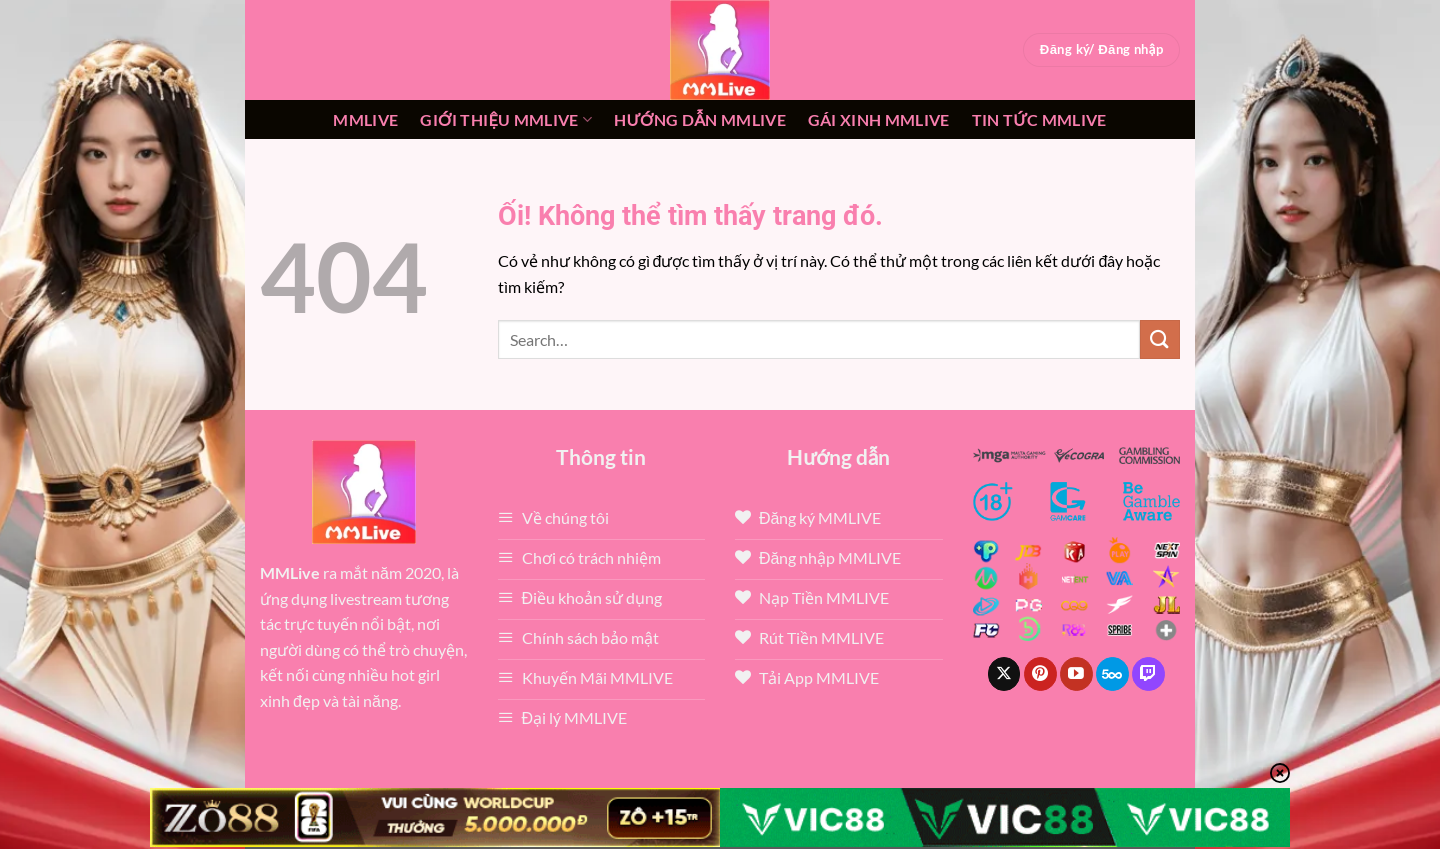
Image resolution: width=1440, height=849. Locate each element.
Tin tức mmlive (1039, 119)
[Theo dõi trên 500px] (1112, 674)
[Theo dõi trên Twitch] (1148, 674)
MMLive (365, 119)
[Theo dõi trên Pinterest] (1040, 674)
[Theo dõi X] (1004, 674)
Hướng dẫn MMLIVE (700, 119)
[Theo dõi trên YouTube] (1076, 674)
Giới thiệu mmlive (506, 120)
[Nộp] (1160, 339)
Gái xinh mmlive (879, 119)
